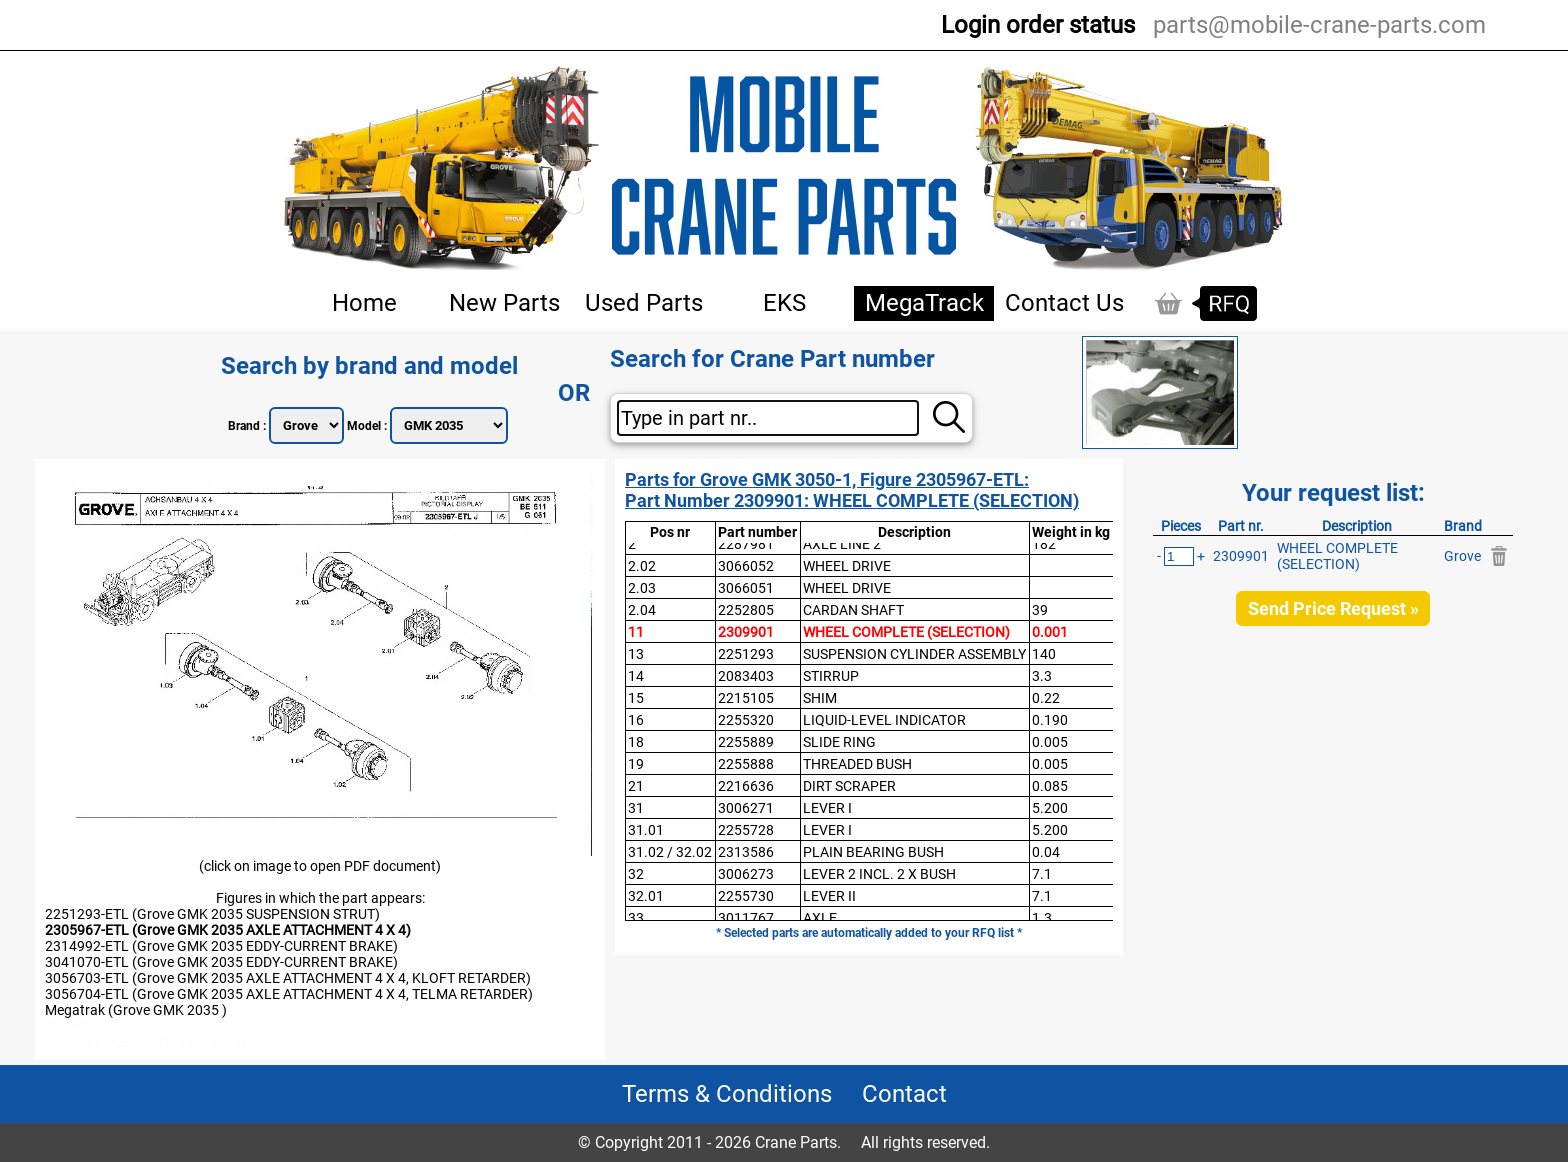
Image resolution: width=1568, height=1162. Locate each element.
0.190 (1050, 720)
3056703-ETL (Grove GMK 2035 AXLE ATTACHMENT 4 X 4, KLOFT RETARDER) (288, 978)
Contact (904, 1094)
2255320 (746, 720)
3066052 (746, 566)
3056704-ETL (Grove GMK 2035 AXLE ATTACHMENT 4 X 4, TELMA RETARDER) (289, 994)
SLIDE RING (839, 742)
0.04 (1046, 852)
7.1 (1042, 874)
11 (636, 632)
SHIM (820, 698)
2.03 (642, 588)
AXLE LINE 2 (842, 544)
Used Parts (644, 303)
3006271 (746, 808)
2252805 (746, 610)
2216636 (746, 786)
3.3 (1042, 676)
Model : (368, 426)
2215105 (746, 698)
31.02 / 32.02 (670, 852)
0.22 (1046, 698)
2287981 (746, 544)
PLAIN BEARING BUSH (873, 852)
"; (306, 425)
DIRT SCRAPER (849, 786)
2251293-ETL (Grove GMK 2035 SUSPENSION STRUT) (212, 914)
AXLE (820, 918)
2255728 (746, 830)
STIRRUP (831, 676)
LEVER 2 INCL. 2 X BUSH (879, 874)
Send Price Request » (1333, 608)
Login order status (1038, 25)
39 (1040, 610)
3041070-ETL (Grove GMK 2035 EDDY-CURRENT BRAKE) (221, 962)
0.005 (1050, 742)
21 (636, 786)
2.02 (642, 566)
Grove (1462, 556)
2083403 (746, 676)
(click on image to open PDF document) (320, 866)
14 (636, 676)
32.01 (646, 896)
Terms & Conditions (727, 1094)
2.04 (642, 610)
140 (1044, 654)
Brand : (248, 426)
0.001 (1050, 632)
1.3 (1042, 918)
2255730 (746, 896)
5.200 (1050, 808)
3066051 (746, 588)
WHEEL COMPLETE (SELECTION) (906, 632)
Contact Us (1064, 303)
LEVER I (827, 808)
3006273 (746, 874)
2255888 (746, 764)
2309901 (746, 632)
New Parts (504, 303)
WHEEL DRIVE (847, 566)
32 (636, 874)
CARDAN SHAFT (853, 610)
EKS (784, 303)
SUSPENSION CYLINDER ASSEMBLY (914, 654)
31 (636, 808)
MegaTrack (924, 303)
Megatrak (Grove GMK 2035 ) (136, 1010)
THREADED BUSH (857, 764)
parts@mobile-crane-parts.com (1319, 25)
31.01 (646, 830)
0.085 (1050, 786)
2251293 (746, 654)
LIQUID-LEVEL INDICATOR (884, 720)
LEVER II (829, 896)
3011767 (746, 918)
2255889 (746, 742)
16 (636, 720)
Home (364, 303)
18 (636, 742)
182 (1044, 544)
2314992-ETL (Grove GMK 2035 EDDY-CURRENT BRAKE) (221, 946)
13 (636, 654)
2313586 (746, 852)
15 (636, 698)
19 (636, 764)
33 (636, 918)
